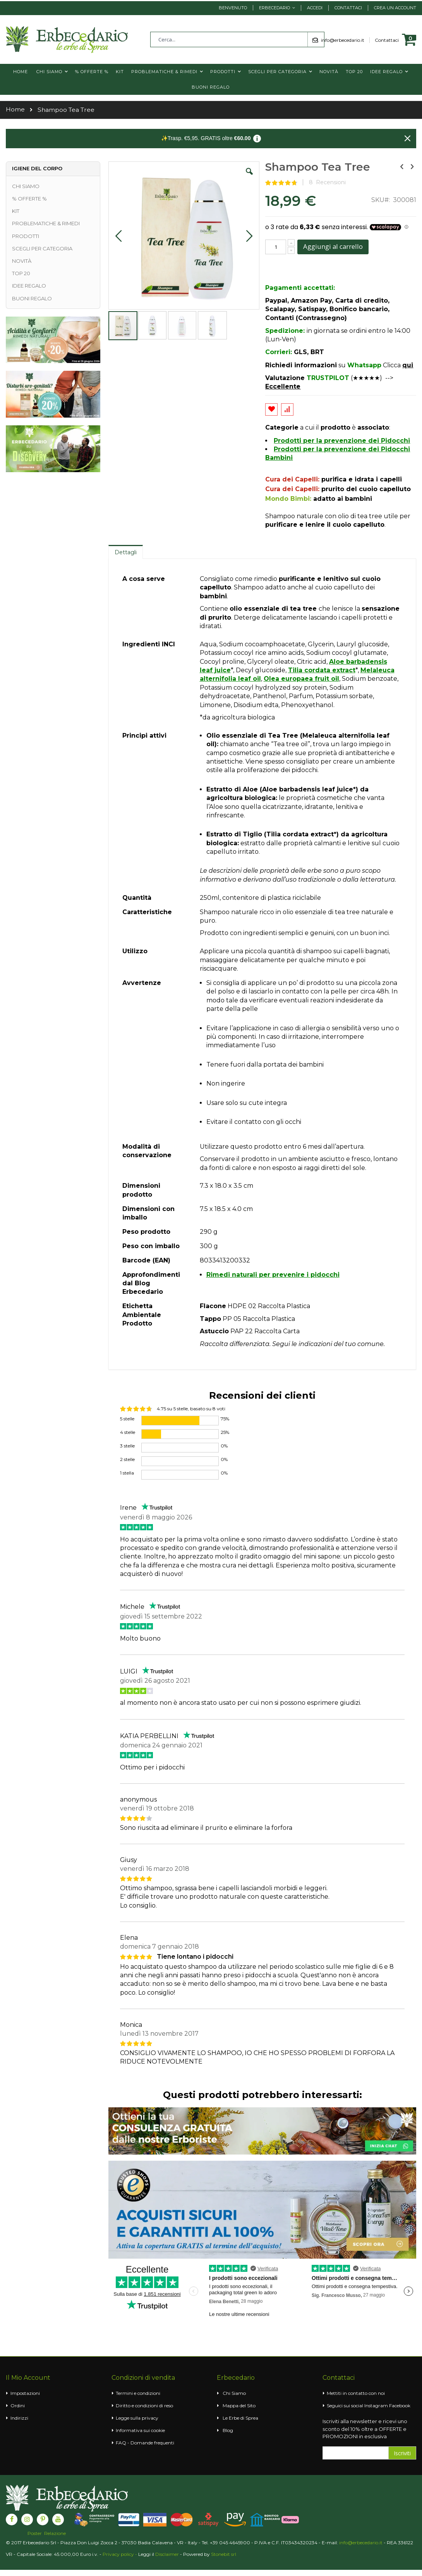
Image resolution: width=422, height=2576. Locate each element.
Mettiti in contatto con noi (356, 2393)
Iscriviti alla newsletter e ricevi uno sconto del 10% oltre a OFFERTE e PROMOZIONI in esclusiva (365, 2428)
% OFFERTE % (29, 198)
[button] (249, 177)
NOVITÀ (21, 261)
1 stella (127, 1473)
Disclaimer (167, 2554)
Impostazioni (25, 2393)
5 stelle (127, 1419)
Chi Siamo (234, 2393)
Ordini (17, 2405)
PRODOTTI (25, 236)
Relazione (55, 2533)
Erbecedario (274, 7)
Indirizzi (19, 2418)
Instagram (376, 2405)
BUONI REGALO (32, 298)
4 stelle (127, 1432)
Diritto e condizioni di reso (144, 2405)
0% (224, 1446)
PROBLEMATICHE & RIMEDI (46, 223)
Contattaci (348, 7)
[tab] (125, 552)
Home (15, 109)
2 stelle (127, 1459)
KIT (15, 211)
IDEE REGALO (29, 286)
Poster (34, 2533)
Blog (228, 2430)
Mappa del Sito (239, 2405)
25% (225, 1432)
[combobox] (237, 39)
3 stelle (127, 1446)
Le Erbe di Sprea (240, 2418)
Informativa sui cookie (140, 2430)
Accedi (315, 7)
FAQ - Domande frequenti (145, 2443)
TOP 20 (21, 273)
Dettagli (126, 552)
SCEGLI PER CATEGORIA (42, 248)
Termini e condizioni (138, 2393)
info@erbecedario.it (345, 40)
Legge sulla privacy (137, 2418)
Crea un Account (395, 7)
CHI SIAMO (25, 186)
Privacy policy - (120, 2554)
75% (225, 1419)
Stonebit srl (223, 2554)
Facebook (399, 2405)
